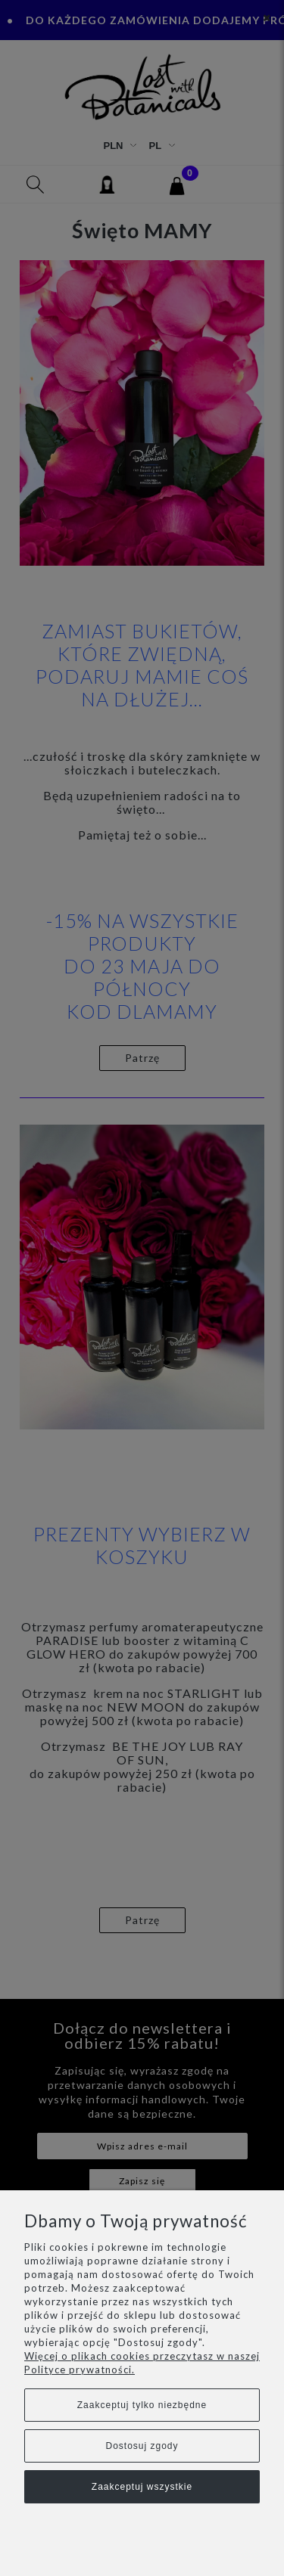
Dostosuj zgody (141, 2446)
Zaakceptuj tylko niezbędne (142, 2405)
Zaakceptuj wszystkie (142, 2486)
